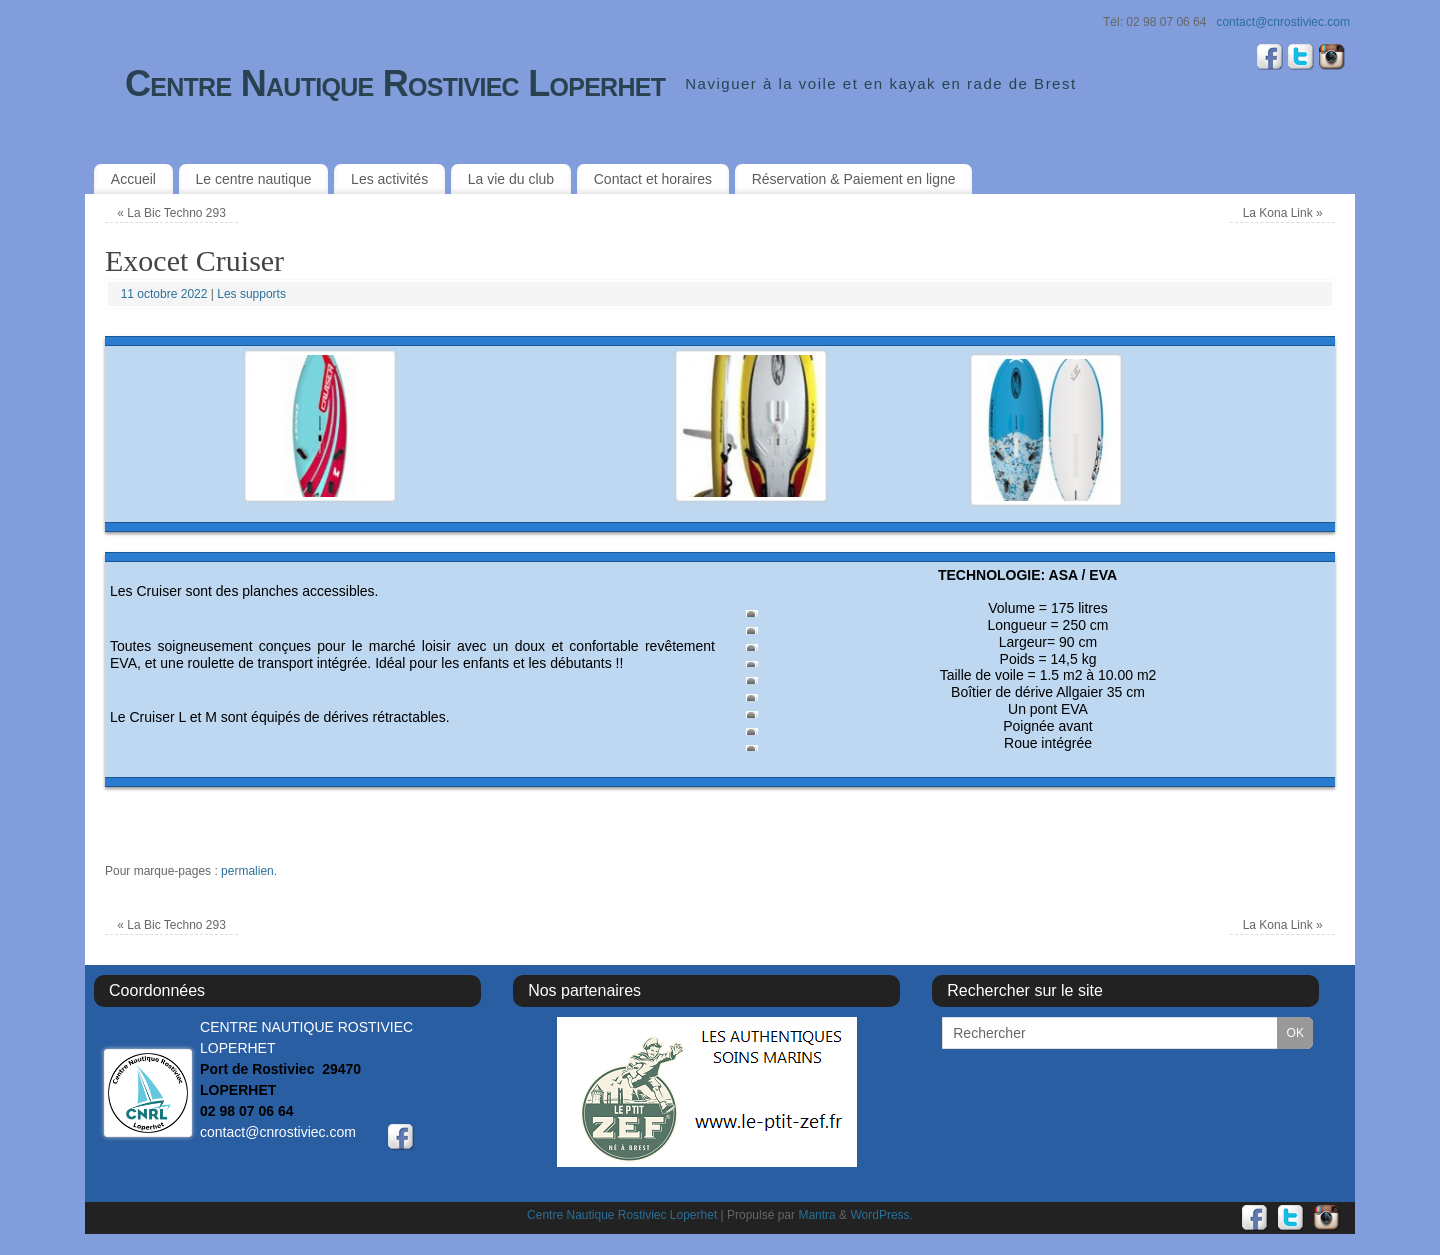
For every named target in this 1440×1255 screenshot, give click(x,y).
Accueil (133, 179)
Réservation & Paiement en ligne (854, 179)
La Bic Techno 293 (171, 213)
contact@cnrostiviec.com (1283, 22)
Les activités (389, 179)
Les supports (251, 294)
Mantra (816, 1215)
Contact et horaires (653, 179)
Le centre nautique (254, 179)
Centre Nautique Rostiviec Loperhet (395, 83)
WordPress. (881, 1215)
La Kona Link (1283, 213)
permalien (247, 871)
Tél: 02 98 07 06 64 (1154, 22)
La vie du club (511, 179)
